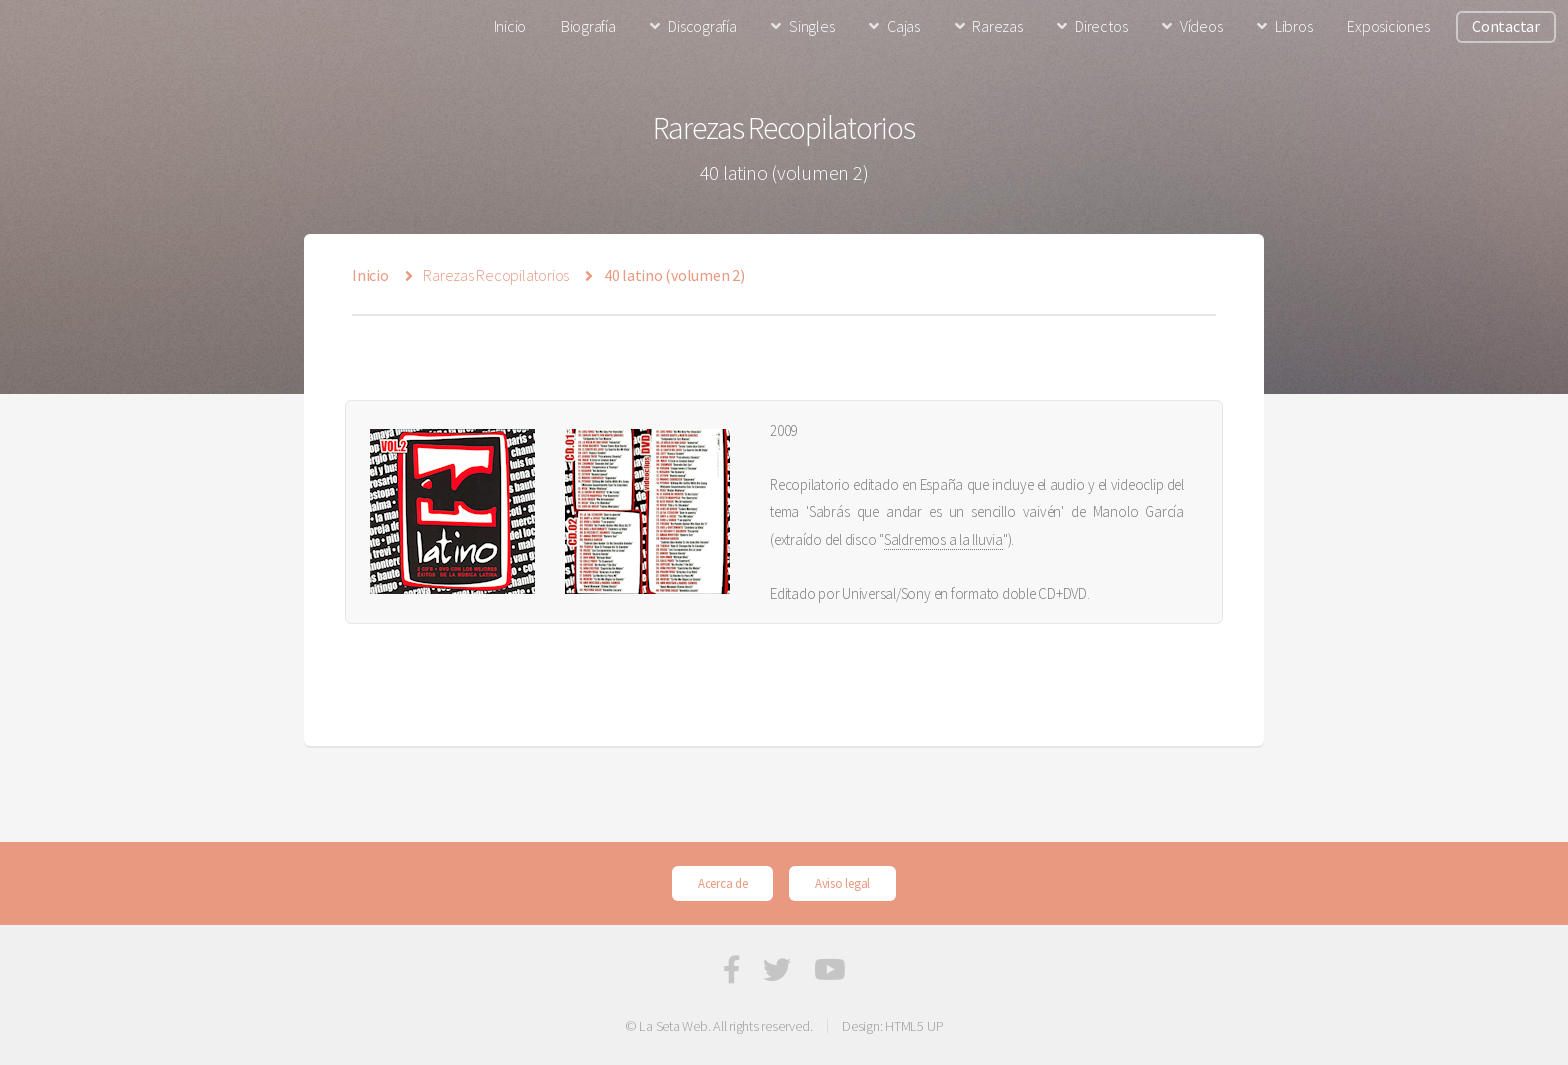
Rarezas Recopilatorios (496, 275)
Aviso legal (842, 883)
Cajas (903, 26)
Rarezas (997, 26)
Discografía (702, 26)
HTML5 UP (914, 1026)
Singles (811, 26)
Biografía (588, 26)
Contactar (1506, 26)
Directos (1101, 26)
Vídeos (1201, 26)
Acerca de (723, 883)
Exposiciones (1388, 26)
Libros (1294, 26)
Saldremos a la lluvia (943, 539)
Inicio (510, 26)
